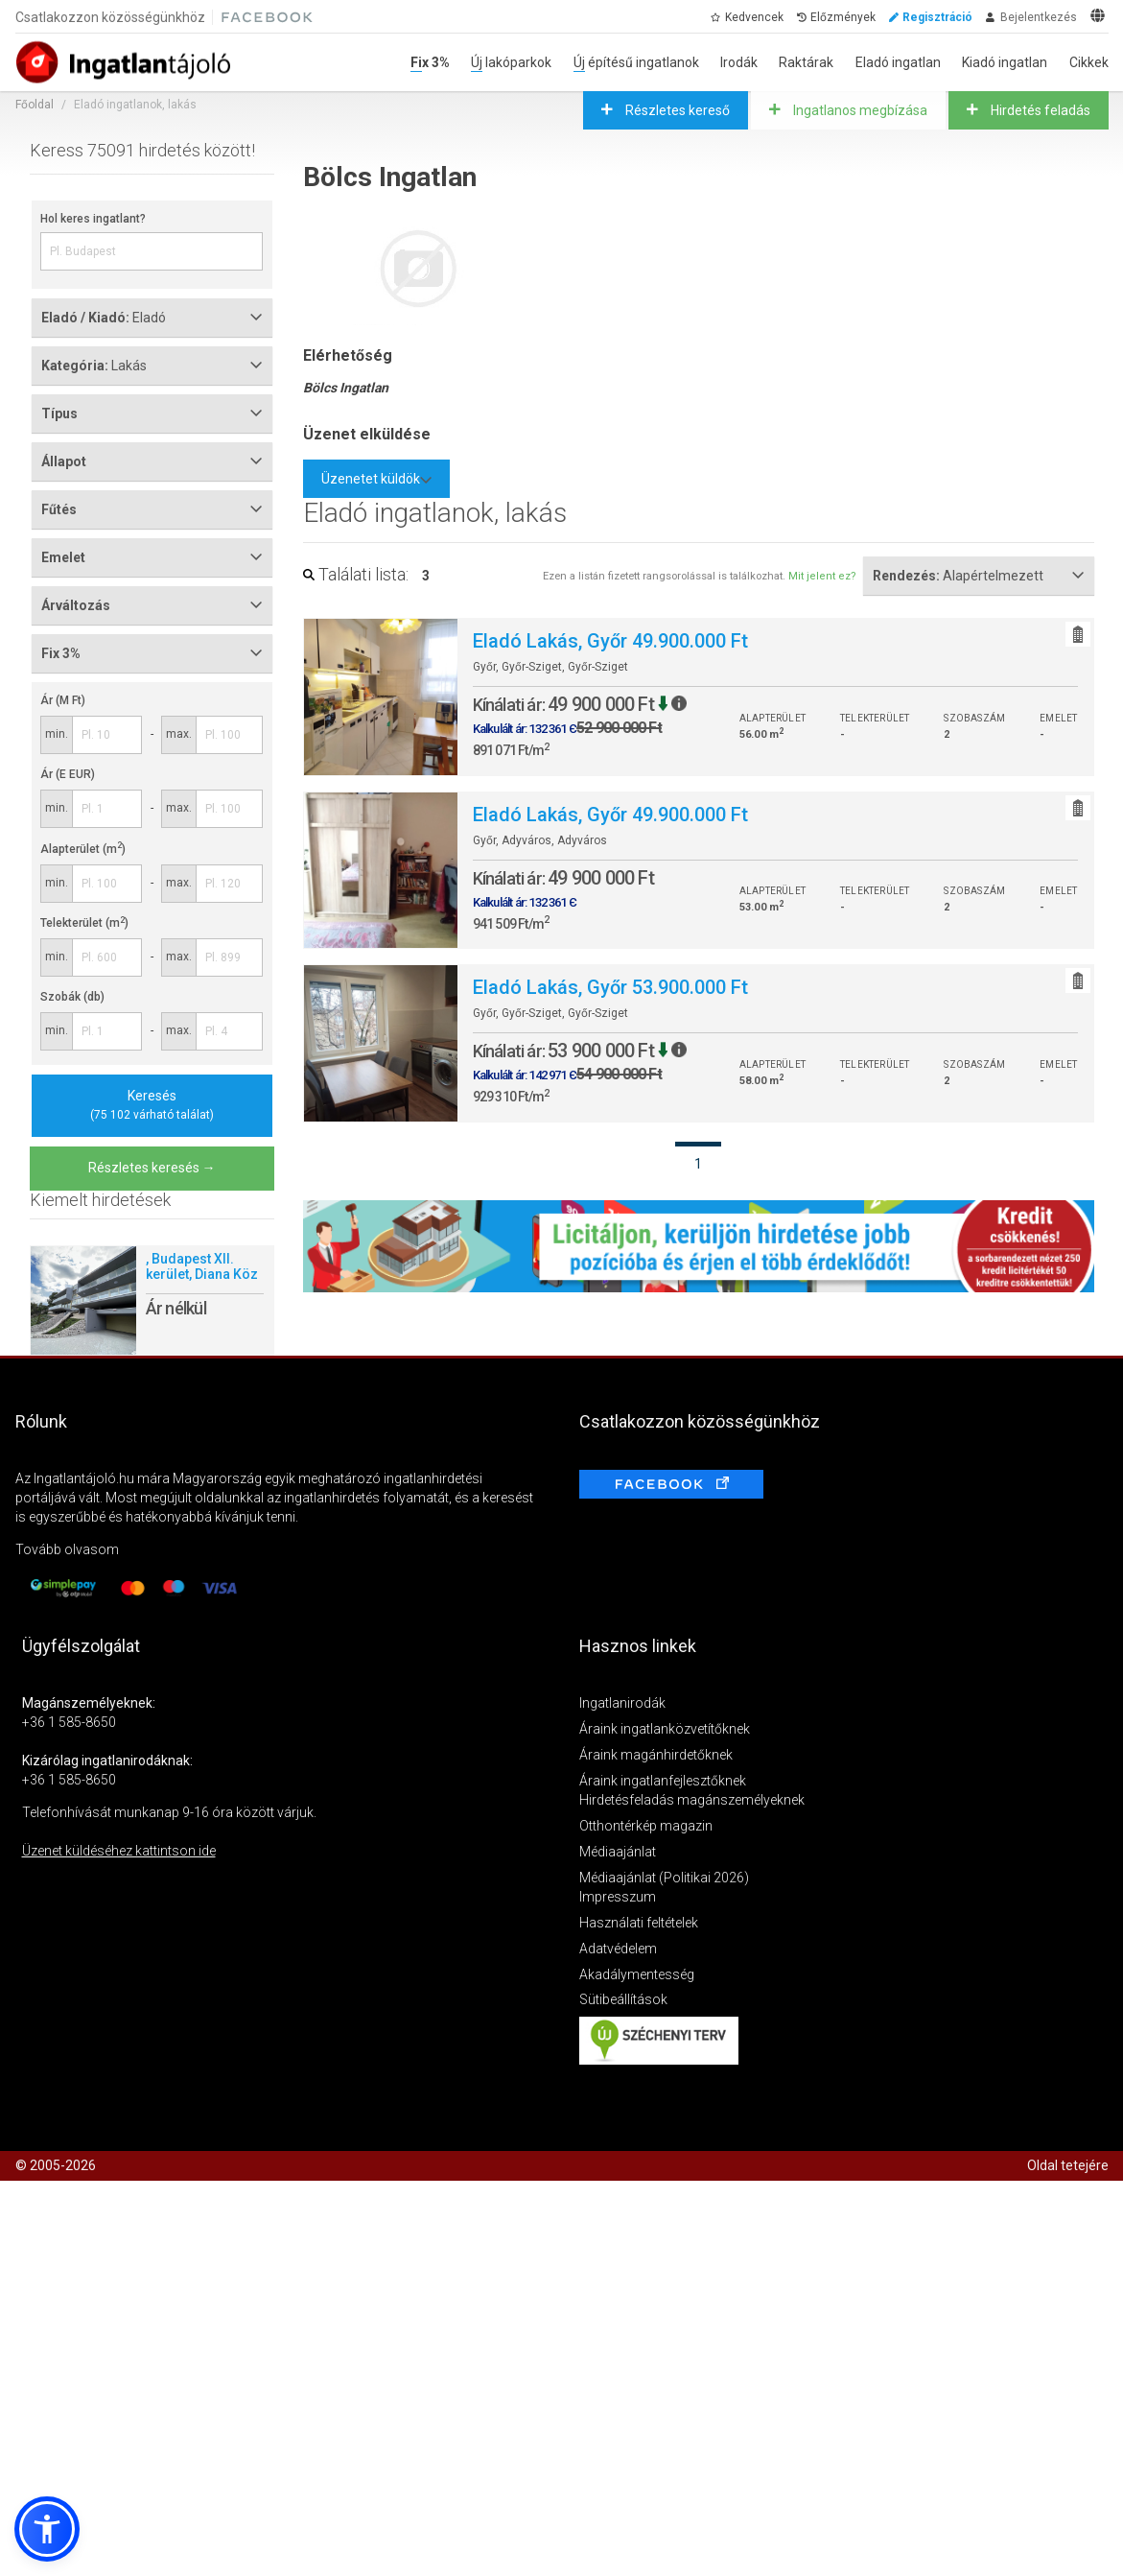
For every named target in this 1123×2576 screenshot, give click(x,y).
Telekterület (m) (84, 923)
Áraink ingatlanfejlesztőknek (662, 1780)
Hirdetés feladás (1039, 110)
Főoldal (34, 104)
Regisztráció (937, 17)
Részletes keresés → (152, 1167)
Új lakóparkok (511, 62)
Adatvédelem (618, 1948)
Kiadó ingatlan (1004, 62)
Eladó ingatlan (898, 62)
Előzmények (843, 17)
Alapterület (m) (83, 849)
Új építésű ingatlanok (636, 62)
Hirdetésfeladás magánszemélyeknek (692, 1800)
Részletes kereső (676, 110)
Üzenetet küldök (376, 478)
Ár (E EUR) (67, 774)
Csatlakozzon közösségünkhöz (110, 17)
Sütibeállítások (623, 1999)
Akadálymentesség (636, 1974)
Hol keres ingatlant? (93, 218)
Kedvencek (754, 17)
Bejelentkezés (1038, 17)
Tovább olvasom (67, 1549)
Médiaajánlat (617, 1851)
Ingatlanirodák (622, 1703)
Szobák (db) (72, 997)
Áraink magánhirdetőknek (656, 1754)
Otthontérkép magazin (646, 1825)
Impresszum (617, 1896)
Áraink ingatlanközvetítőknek (664, 1729)
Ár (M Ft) (62, 700)
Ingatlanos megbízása (858, 110)
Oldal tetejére (1068, 2165)
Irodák (739, 62)
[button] (47, 2529)
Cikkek (1089, 62)
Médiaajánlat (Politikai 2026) (664, 1877)
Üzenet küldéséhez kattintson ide (119, 1850)
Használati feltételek (638, 1922)
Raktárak (806, 62)
